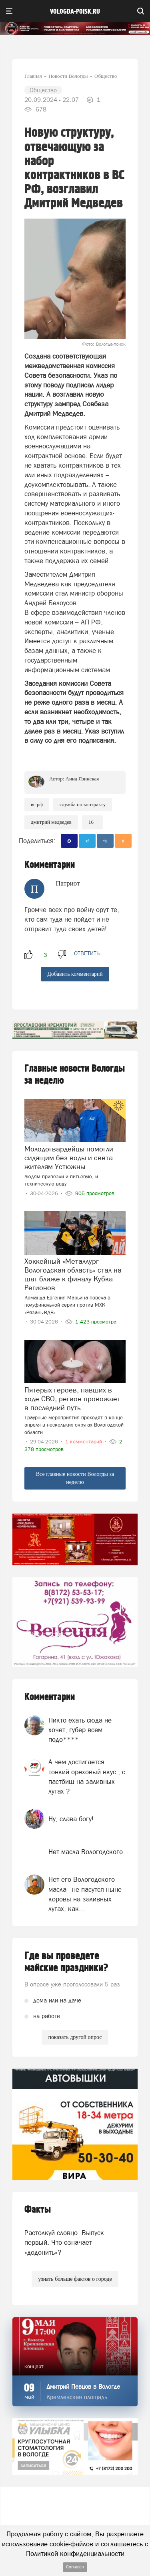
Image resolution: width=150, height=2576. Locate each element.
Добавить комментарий (75, 974)
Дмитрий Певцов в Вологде (83, 2386)
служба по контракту (83, 804)
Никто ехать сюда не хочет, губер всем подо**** (80, 1730)
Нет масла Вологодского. (86, 1852)
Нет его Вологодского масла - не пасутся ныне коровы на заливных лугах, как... (85, 1894)
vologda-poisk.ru (75, 12)
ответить (87, 953)
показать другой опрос (75, 2037)
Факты (37, 2209)
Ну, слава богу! (71, 1819)
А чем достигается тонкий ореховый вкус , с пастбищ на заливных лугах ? (86, 1776)
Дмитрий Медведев (51, 822)
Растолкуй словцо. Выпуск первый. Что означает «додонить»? (64, 2242)
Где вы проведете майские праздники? (66, 1962)
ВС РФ (37, 804)
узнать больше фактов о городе (75, 2279)
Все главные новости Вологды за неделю (75, 1478)
